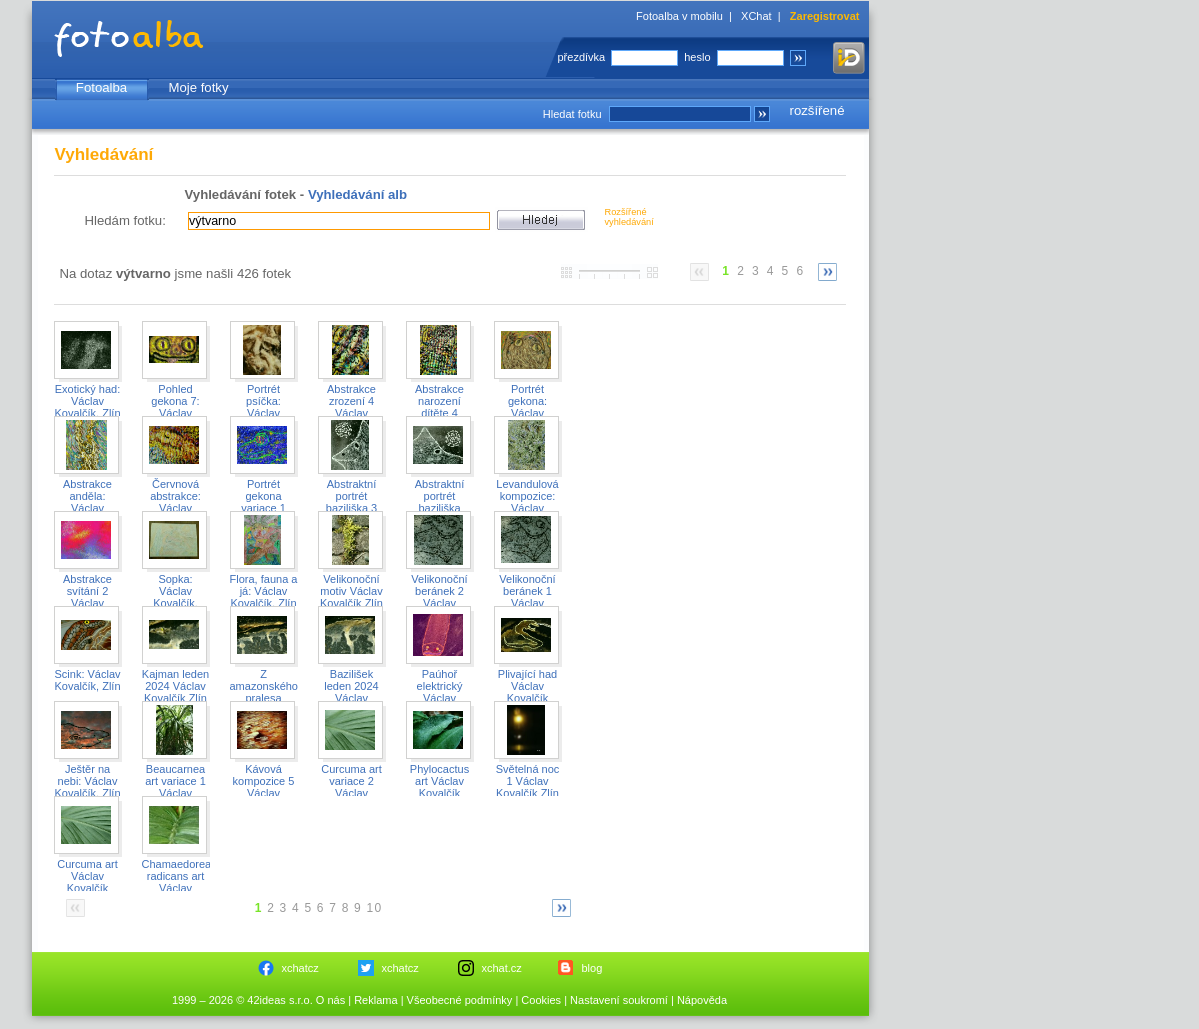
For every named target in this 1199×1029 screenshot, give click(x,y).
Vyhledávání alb (357, 194)
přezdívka (582, 57)
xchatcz (300, 968)
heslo (697, 57)
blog (592, 968)
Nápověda (702, 1000)
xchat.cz (502, 968)
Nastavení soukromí (619, 1000)
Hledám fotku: (125, 220)
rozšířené (817, 110)
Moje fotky (198, 87)
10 (375, 908)
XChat (756, 16)
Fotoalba (101, 87)
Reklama (375, 1000)
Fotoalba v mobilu (679, 16)
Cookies (541, 1000)
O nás (330, 1000)
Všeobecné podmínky (460, 1000)
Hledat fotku (572, 114)
